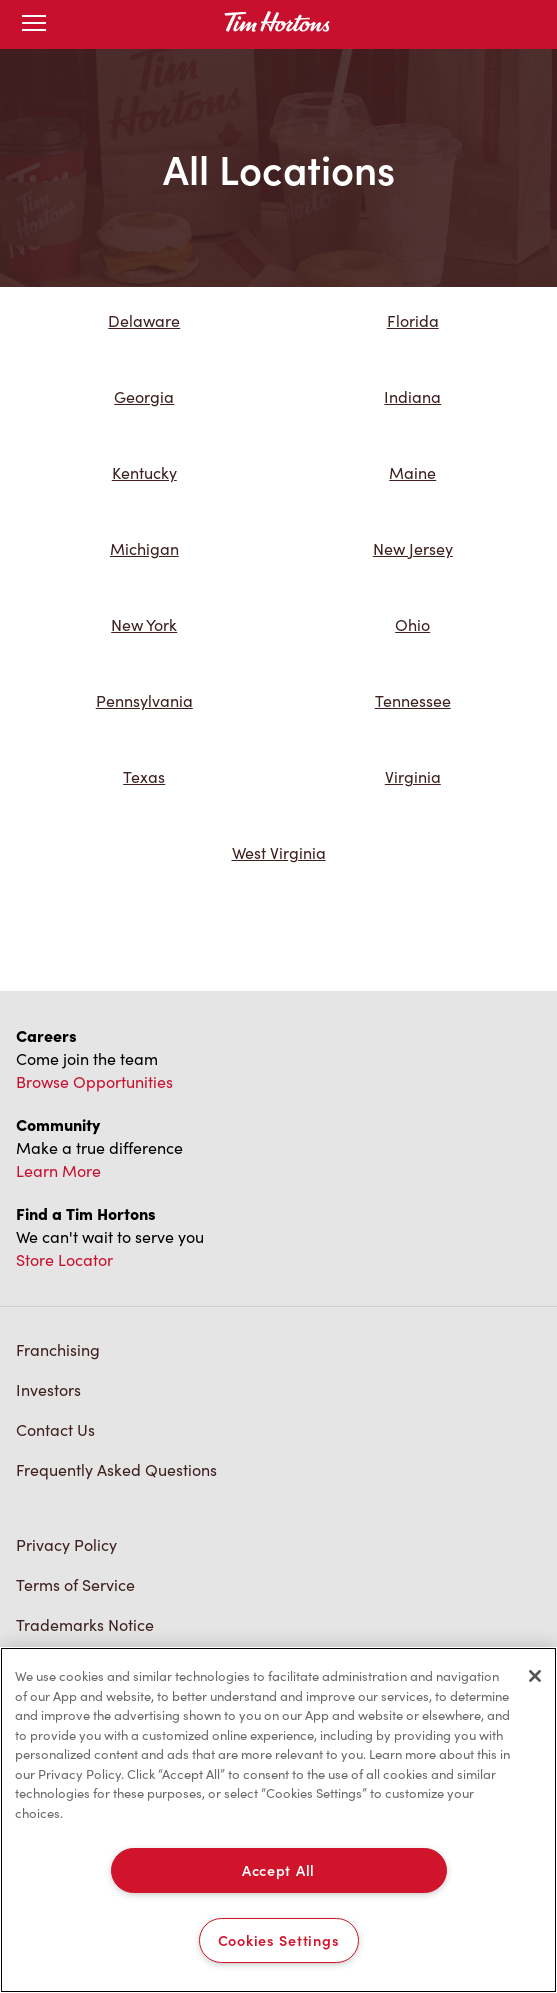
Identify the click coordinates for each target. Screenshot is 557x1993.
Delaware (144, 320)
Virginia (413, 776)
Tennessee (413, 700)
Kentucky (144, 472)
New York (144, 624)
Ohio (412, 624)
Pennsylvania (144, 700)
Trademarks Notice (85, 1624)
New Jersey (413, 548)
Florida (413, 320)
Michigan (144, 548)
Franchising (58, 1349)
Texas (144, 776)
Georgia (144, 396)
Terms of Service (75, 1584)
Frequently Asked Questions (116, 1469)
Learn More (58, 1170)
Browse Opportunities (94, 1081)
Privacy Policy (66, 1544)
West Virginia (279, 852)
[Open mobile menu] (34, 24)
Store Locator (64, 1259)
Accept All (278, 1870)
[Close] (535, 1676)
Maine (412, 472)
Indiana (412, 396)
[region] (278, 1820)
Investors (48, 1389)
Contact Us (55, 1429)
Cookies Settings (279, 1940)
